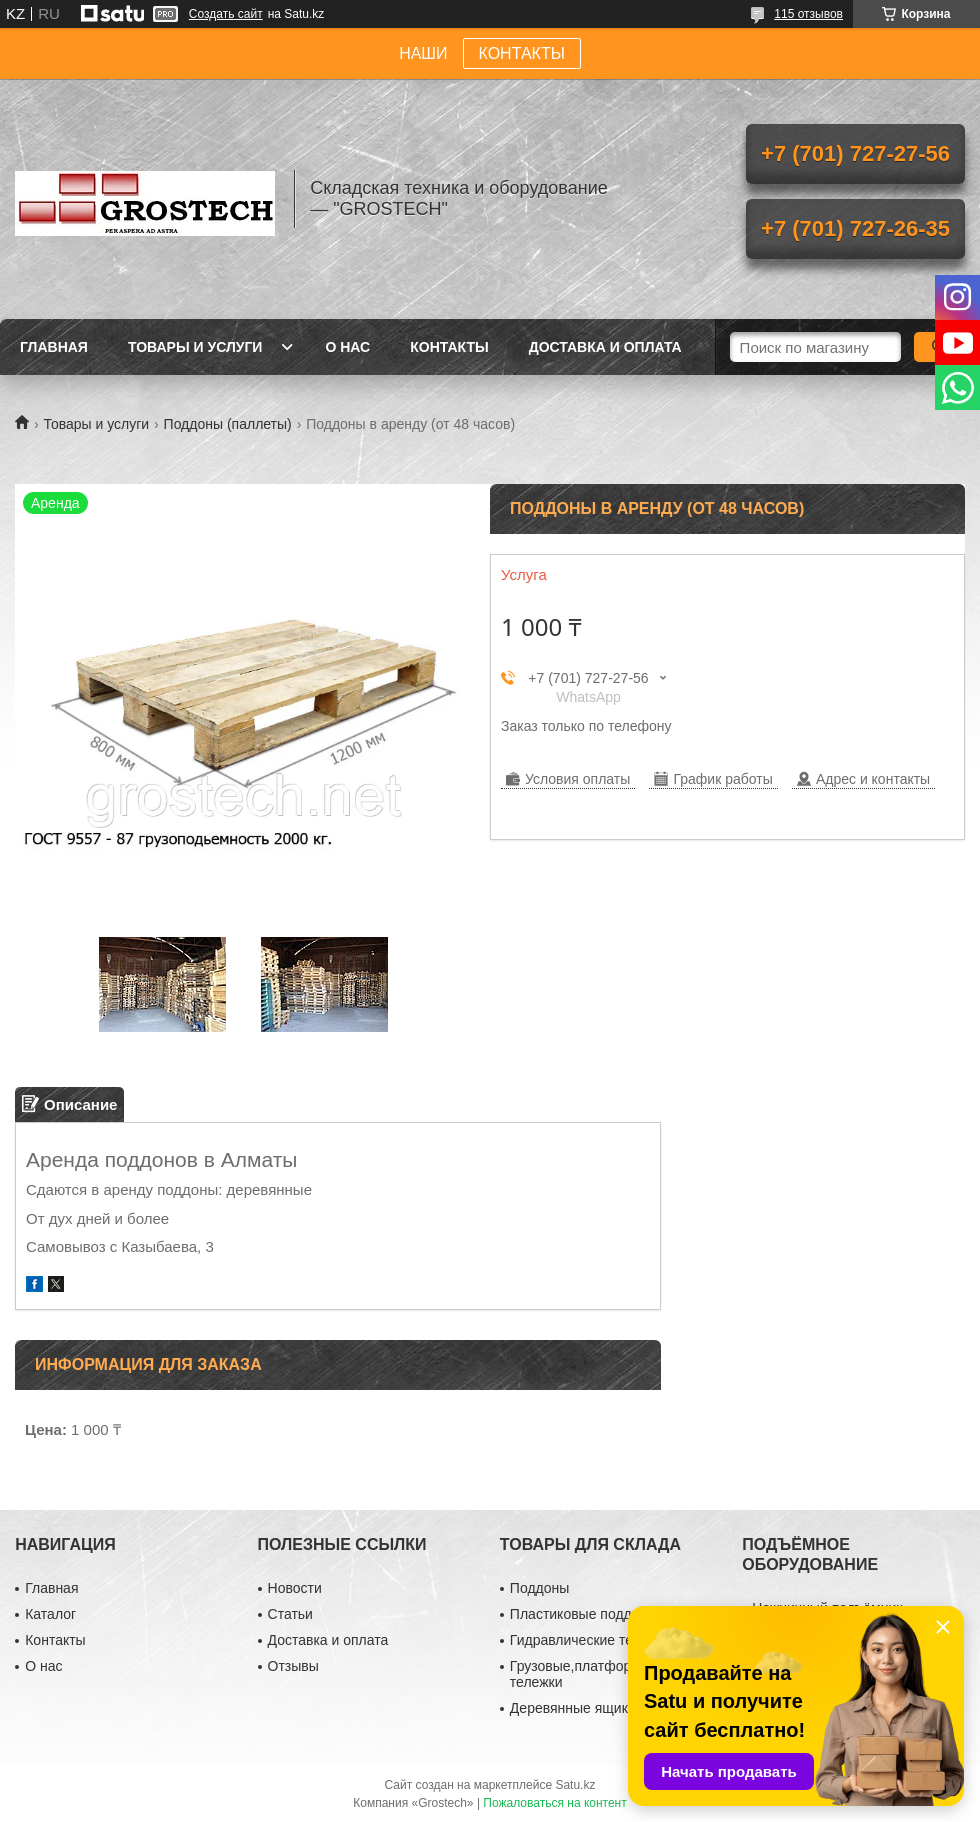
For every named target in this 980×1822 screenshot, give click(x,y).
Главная (54, 347)
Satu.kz (575, 1785)
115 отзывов (808, 14)
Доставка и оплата (605, 347)
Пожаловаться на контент (554, 1803)
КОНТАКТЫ (522, 53)
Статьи (290, 1614)
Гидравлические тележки (591, 1640)
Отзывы (293, 1666)
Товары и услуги (195, 347)
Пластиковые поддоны (583, 1614)
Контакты (449, 347)
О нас (347, 347)
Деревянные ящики (573, 1708)
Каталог (50, 1614)
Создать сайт (226, 14)
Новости (295, 1588)
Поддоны (539, 1588)
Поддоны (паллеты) (228, 424)
